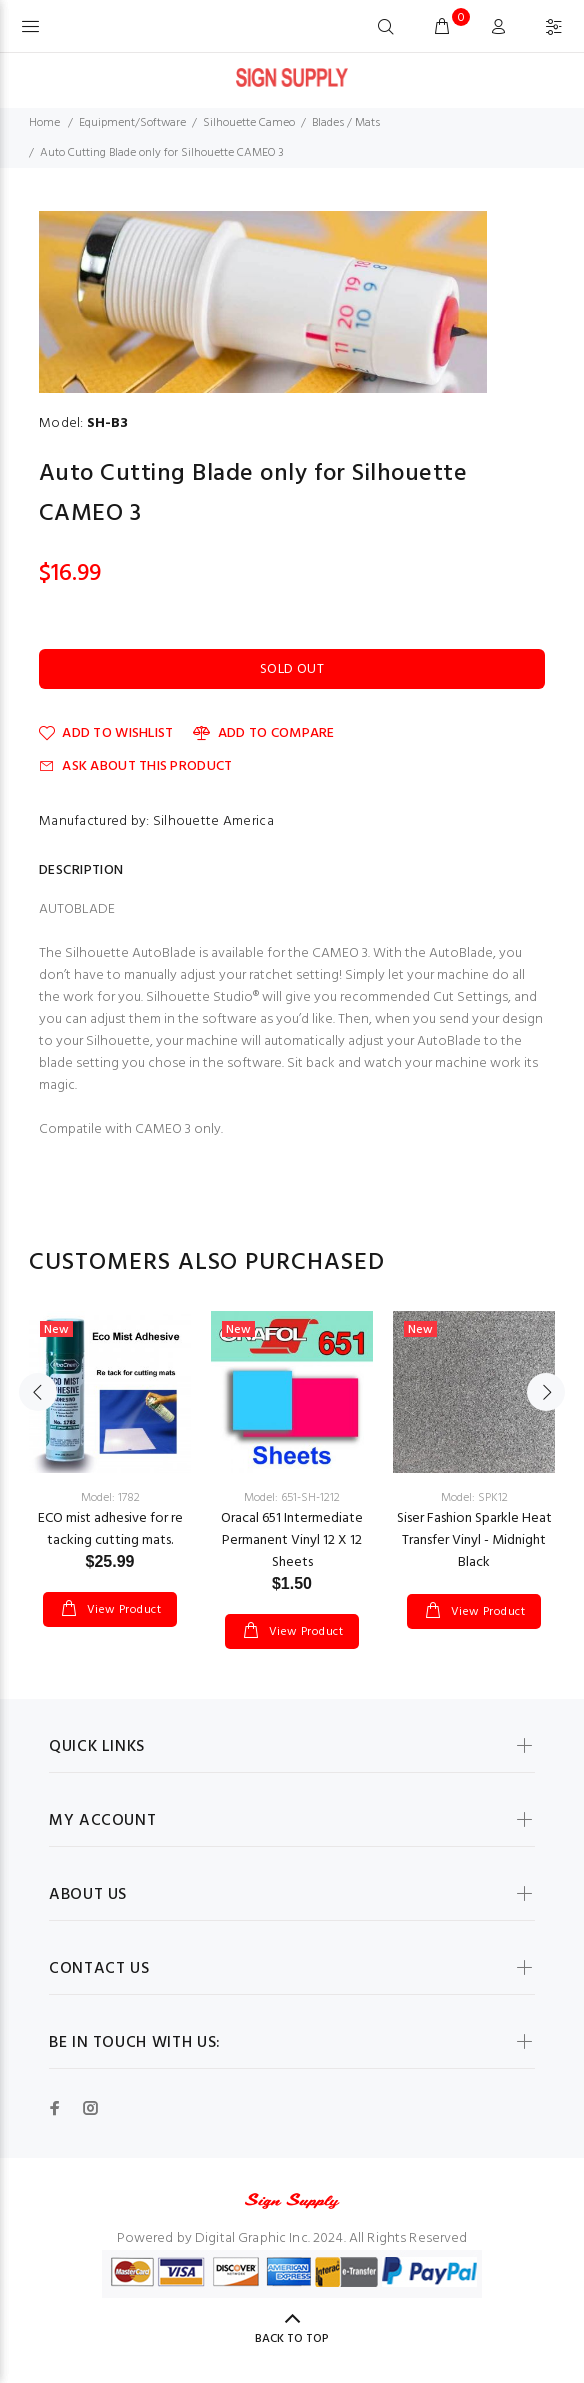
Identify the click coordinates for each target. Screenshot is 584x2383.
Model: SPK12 (474, 1498)
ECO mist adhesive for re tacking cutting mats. (110, 1529)
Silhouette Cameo (249, 123)
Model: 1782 (110, 1498)
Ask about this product (135, 766)
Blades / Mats (346, 123)
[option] (110, 1449)
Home (44, 123)
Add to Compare (263, 733)
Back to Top (292, 2339)
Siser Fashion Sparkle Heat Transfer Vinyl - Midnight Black (474, 1540)
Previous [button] (38, 1392)
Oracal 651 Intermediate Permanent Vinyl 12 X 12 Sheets (292, 1540)
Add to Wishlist (106, 733)
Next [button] (546, 1392)
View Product (122, 1610)
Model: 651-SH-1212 (292, 1498)
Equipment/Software (132, 123)
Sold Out (292, 669)
